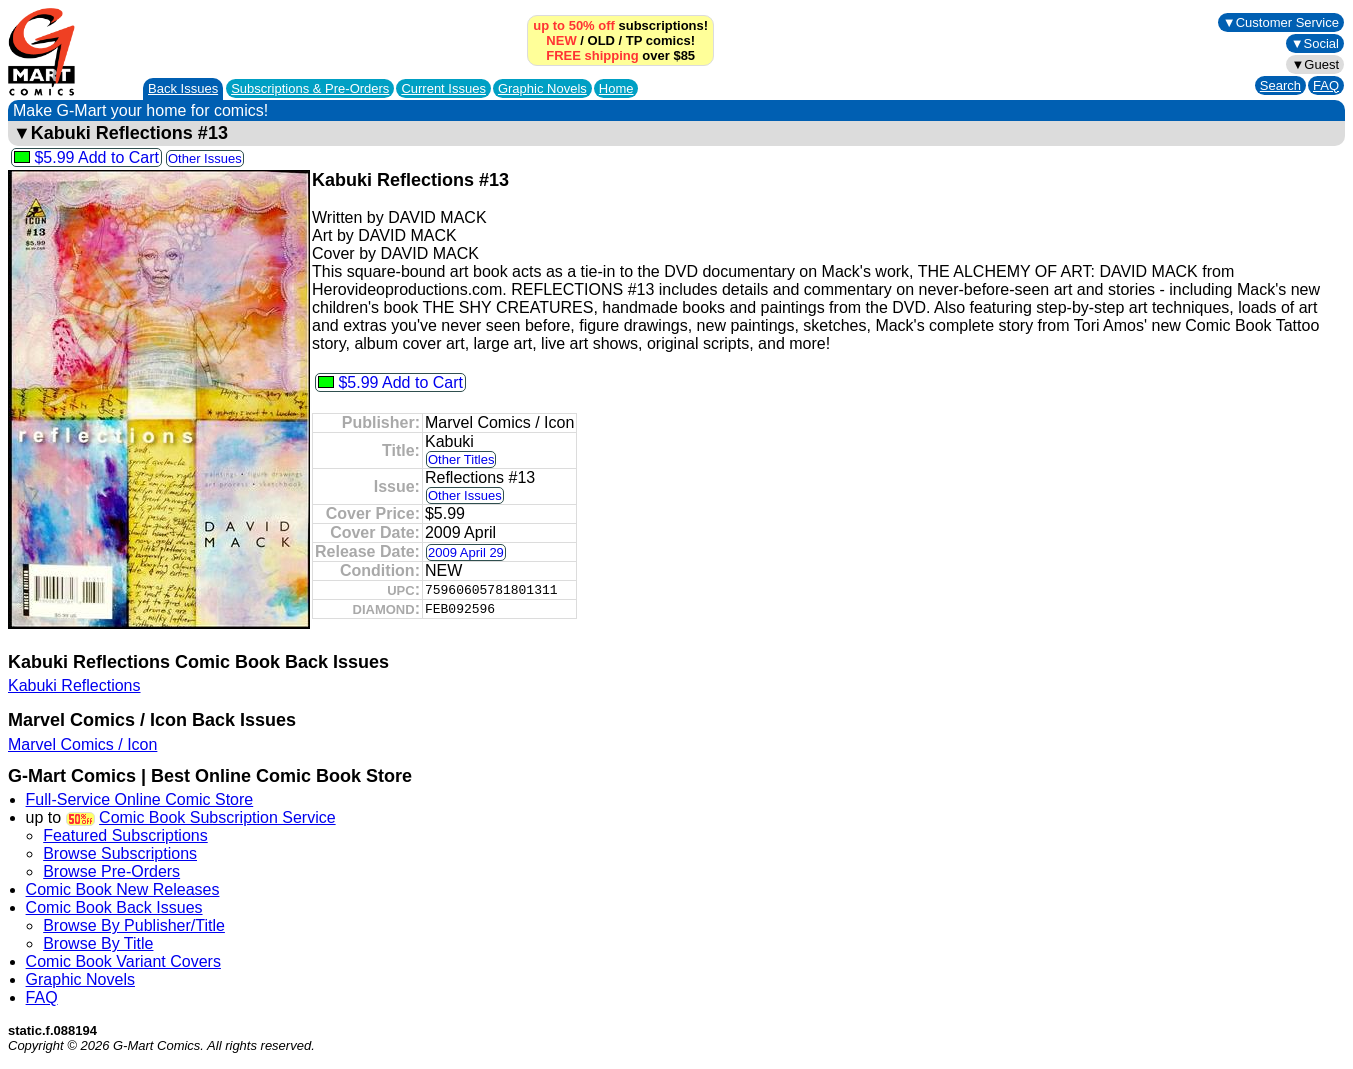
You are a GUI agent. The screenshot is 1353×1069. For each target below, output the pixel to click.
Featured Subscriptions (125, 835)
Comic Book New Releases (123, 889)
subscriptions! (620, 25)
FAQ (1326, 85)
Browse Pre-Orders (111, 871)
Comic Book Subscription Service (217, 817)
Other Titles (461, 459)
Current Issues (443, 88)
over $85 (620, 55)
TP (634, 40)
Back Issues (183, 88)
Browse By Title (98, 943)
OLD (601, 40)
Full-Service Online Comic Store (140, 799)
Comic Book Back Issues (114, 907)
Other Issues (205, 158)
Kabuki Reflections (74, 685)
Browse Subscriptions (120, 853)
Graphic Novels (542, 88)
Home (616, 88)
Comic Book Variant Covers (123, 961)
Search (1280, 85)
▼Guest (1315, 64)
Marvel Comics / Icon (82, 744)
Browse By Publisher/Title (134, 925)
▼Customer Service (1281, 22)
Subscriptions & (310, 88)
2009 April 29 (466, 552)
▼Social (1315, 43)
